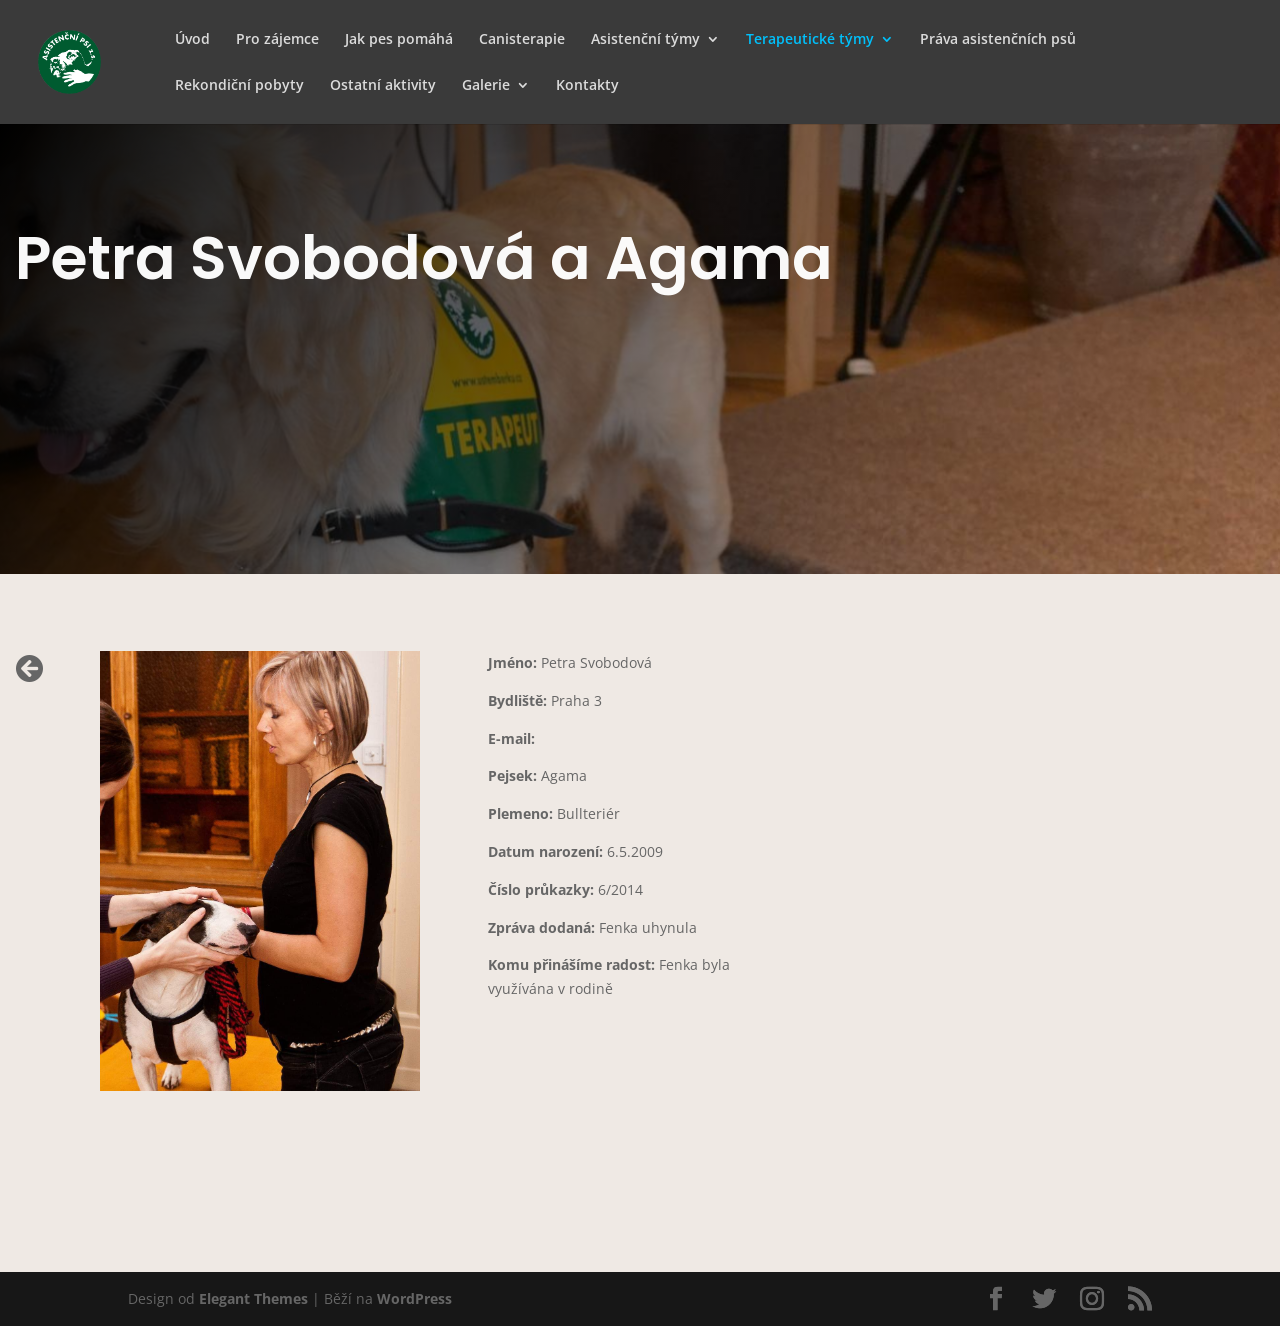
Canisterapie (522, 40)
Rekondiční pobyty (239, 86)
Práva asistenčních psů (998, 40)
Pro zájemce (277, 40)
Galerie (486, 86)
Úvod (192, 40)
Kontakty (587, 86)
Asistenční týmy (645, 40)
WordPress (414, 1298)
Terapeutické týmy (810, 40)
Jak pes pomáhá (399, 40)
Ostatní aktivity (383, 86)
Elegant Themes (253, 1298)
